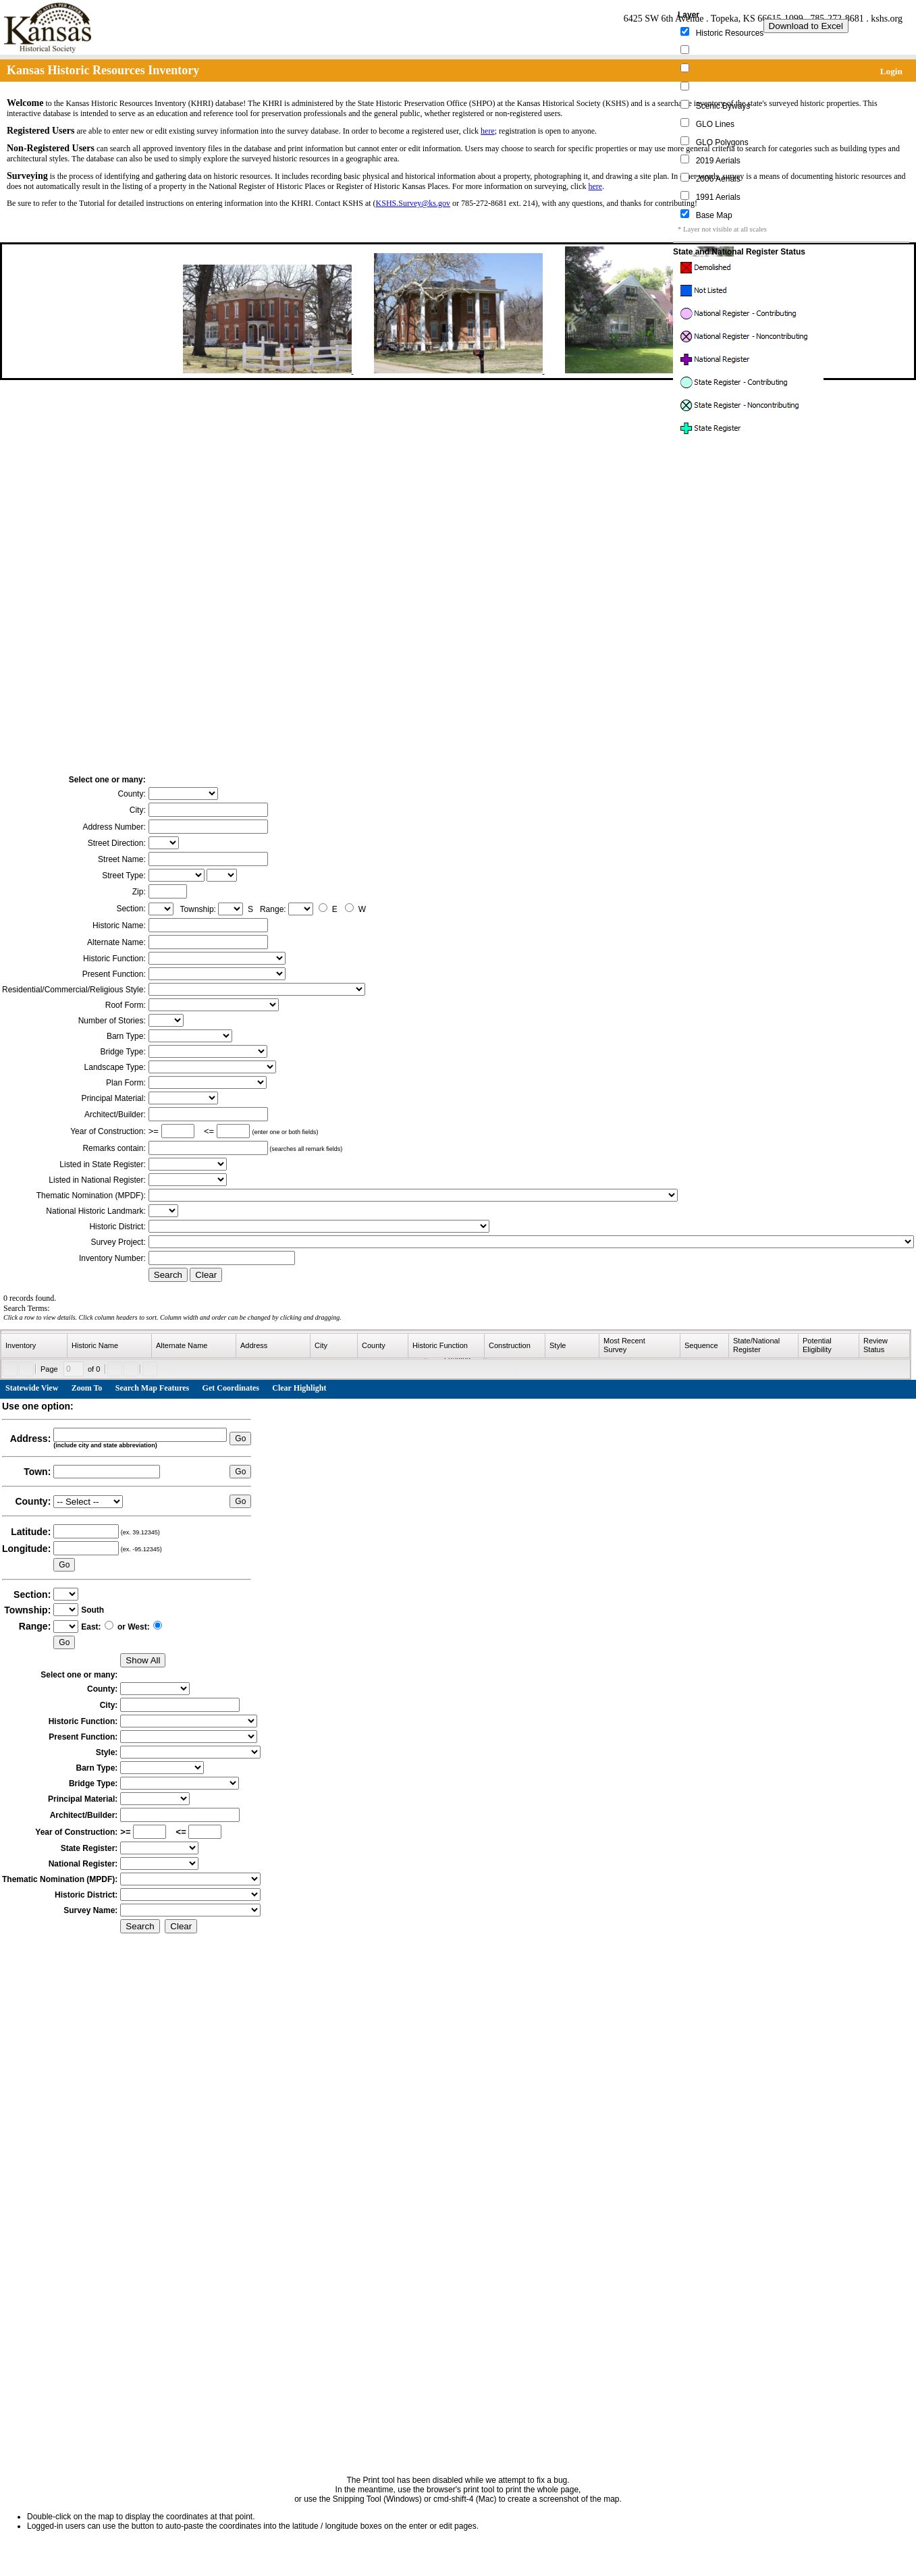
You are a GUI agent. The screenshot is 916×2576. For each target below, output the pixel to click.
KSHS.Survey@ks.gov (413, 203)
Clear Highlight (299, 1388)
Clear (206, 1275)
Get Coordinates (231, 1388)
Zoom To (87, 1388)
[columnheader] (34, 1346)
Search (168, 1275)
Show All (143, 1660)
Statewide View (31, 1388)
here (488, 131)
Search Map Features (152, 1388)
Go (240, 1438)
